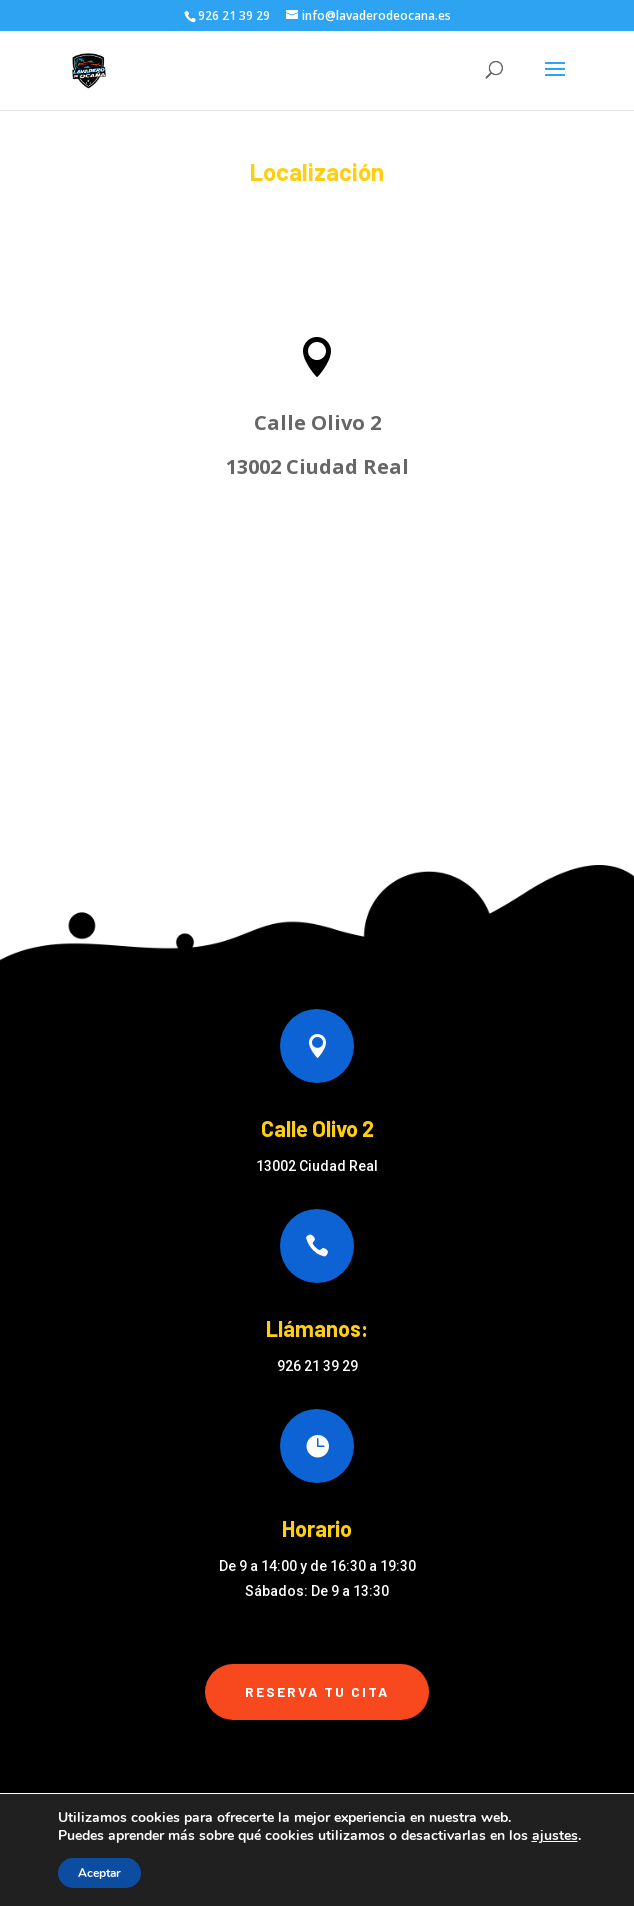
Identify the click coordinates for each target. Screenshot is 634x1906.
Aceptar (99, 1873)
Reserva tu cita (317, 1691)
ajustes (555, 1836)
